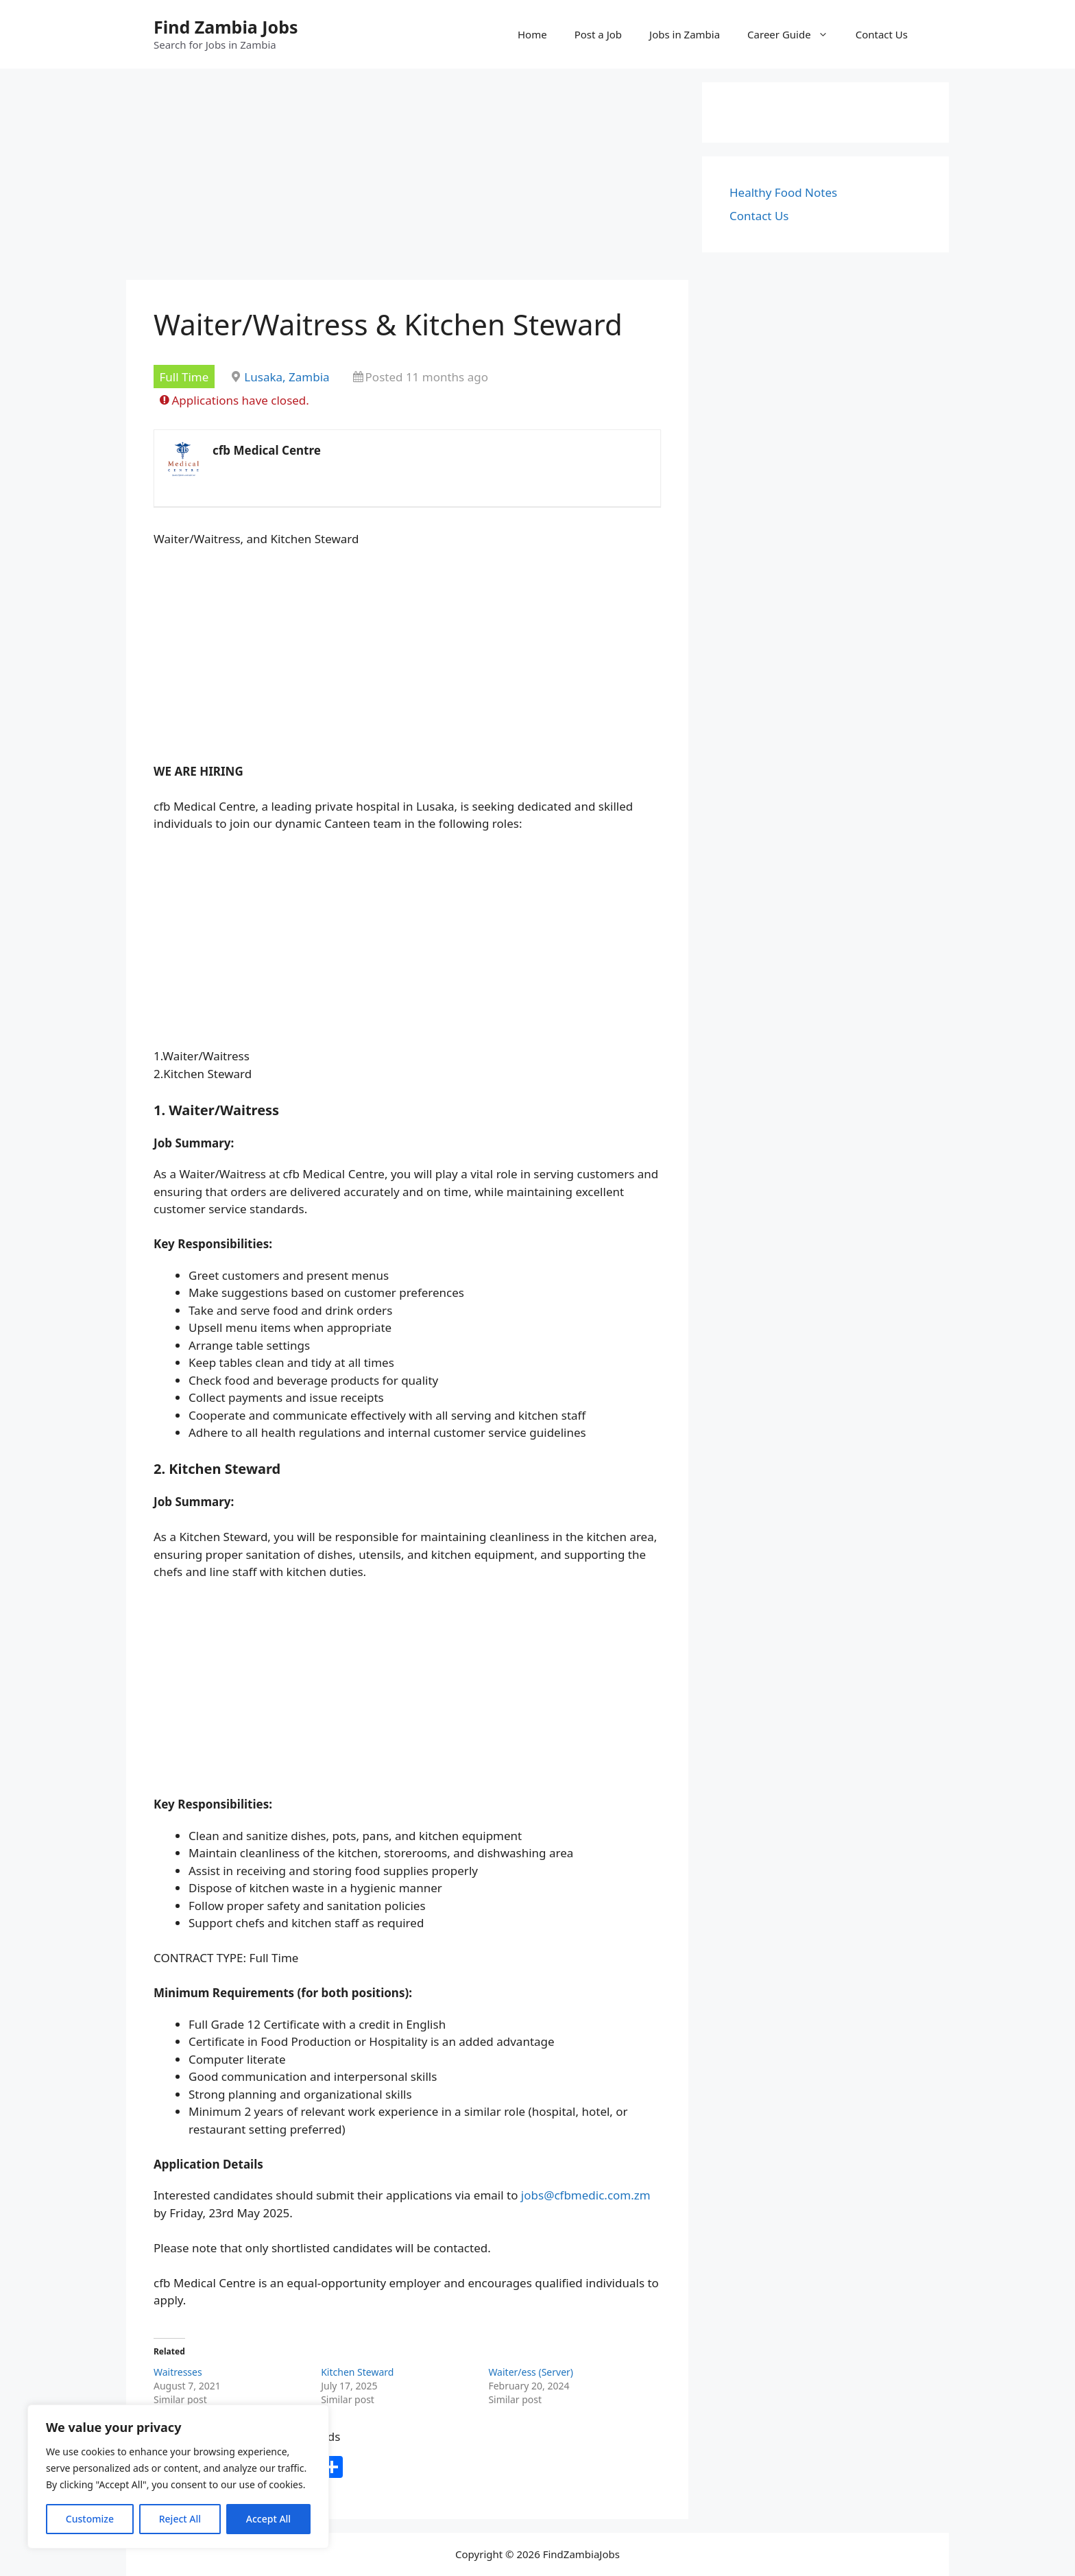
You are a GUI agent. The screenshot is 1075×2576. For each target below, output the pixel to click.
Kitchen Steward (357, 2371)
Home (532, 34)
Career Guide (794, 34)
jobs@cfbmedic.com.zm (586, 2195)
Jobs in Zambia (684, 34)
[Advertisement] (407, 178)
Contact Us (882, 34)
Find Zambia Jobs (226, 26)
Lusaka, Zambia (286, 377)
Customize (90, 2518)
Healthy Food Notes (783, 192)
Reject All (180, 2518)
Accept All (268, 2518)
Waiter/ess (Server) (530, 2371)
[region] (178, 2477)
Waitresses (178, 2371)
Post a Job (598, 34)
